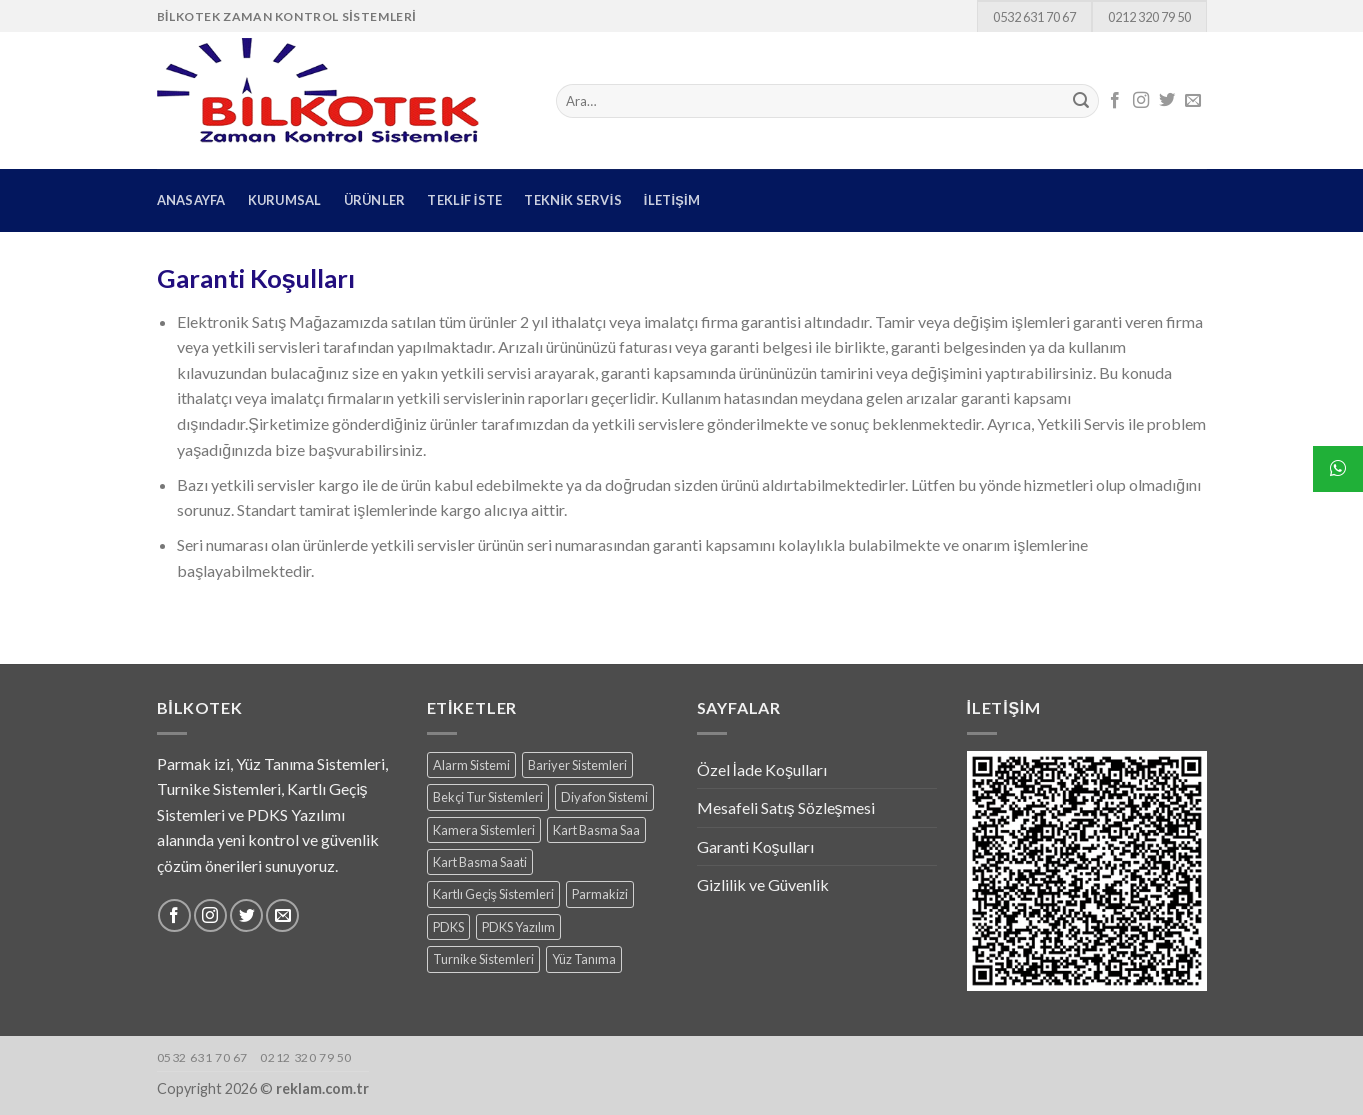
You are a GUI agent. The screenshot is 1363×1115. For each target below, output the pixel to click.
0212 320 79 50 (1149, 17)
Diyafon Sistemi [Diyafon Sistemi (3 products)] (604, 797)
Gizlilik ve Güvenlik (763, 884)
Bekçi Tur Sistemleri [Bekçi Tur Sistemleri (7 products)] (488, 797)
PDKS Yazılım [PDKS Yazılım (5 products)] (518, 927)
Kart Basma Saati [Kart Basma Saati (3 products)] (480, 862)
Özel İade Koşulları (762, 769)
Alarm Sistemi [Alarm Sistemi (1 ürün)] (471, 765)
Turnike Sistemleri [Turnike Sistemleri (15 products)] (483, 959)
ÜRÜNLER (375, 200)
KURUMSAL (285, 200)
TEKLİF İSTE (464, 200)
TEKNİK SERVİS (572, 200)
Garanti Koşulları (755, 846)
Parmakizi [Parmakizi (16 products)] (600, 894)
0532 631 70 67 (1034, 17)
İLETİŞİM (672, 200)
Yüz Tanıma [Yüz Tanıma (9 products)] (584, 959)
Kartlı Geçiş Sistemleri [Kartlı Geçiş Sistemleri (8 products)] (493, 894)
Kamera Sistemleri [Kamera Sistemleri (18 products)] (484, 830)
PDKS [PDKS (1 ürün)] (448, 927)
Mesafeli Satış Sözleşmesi (786, 807)
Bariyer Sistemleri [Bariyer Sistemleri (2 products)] (577, 765)
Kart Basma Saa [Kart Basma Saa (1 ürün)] (596, 830)
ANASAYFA (191, 200)
